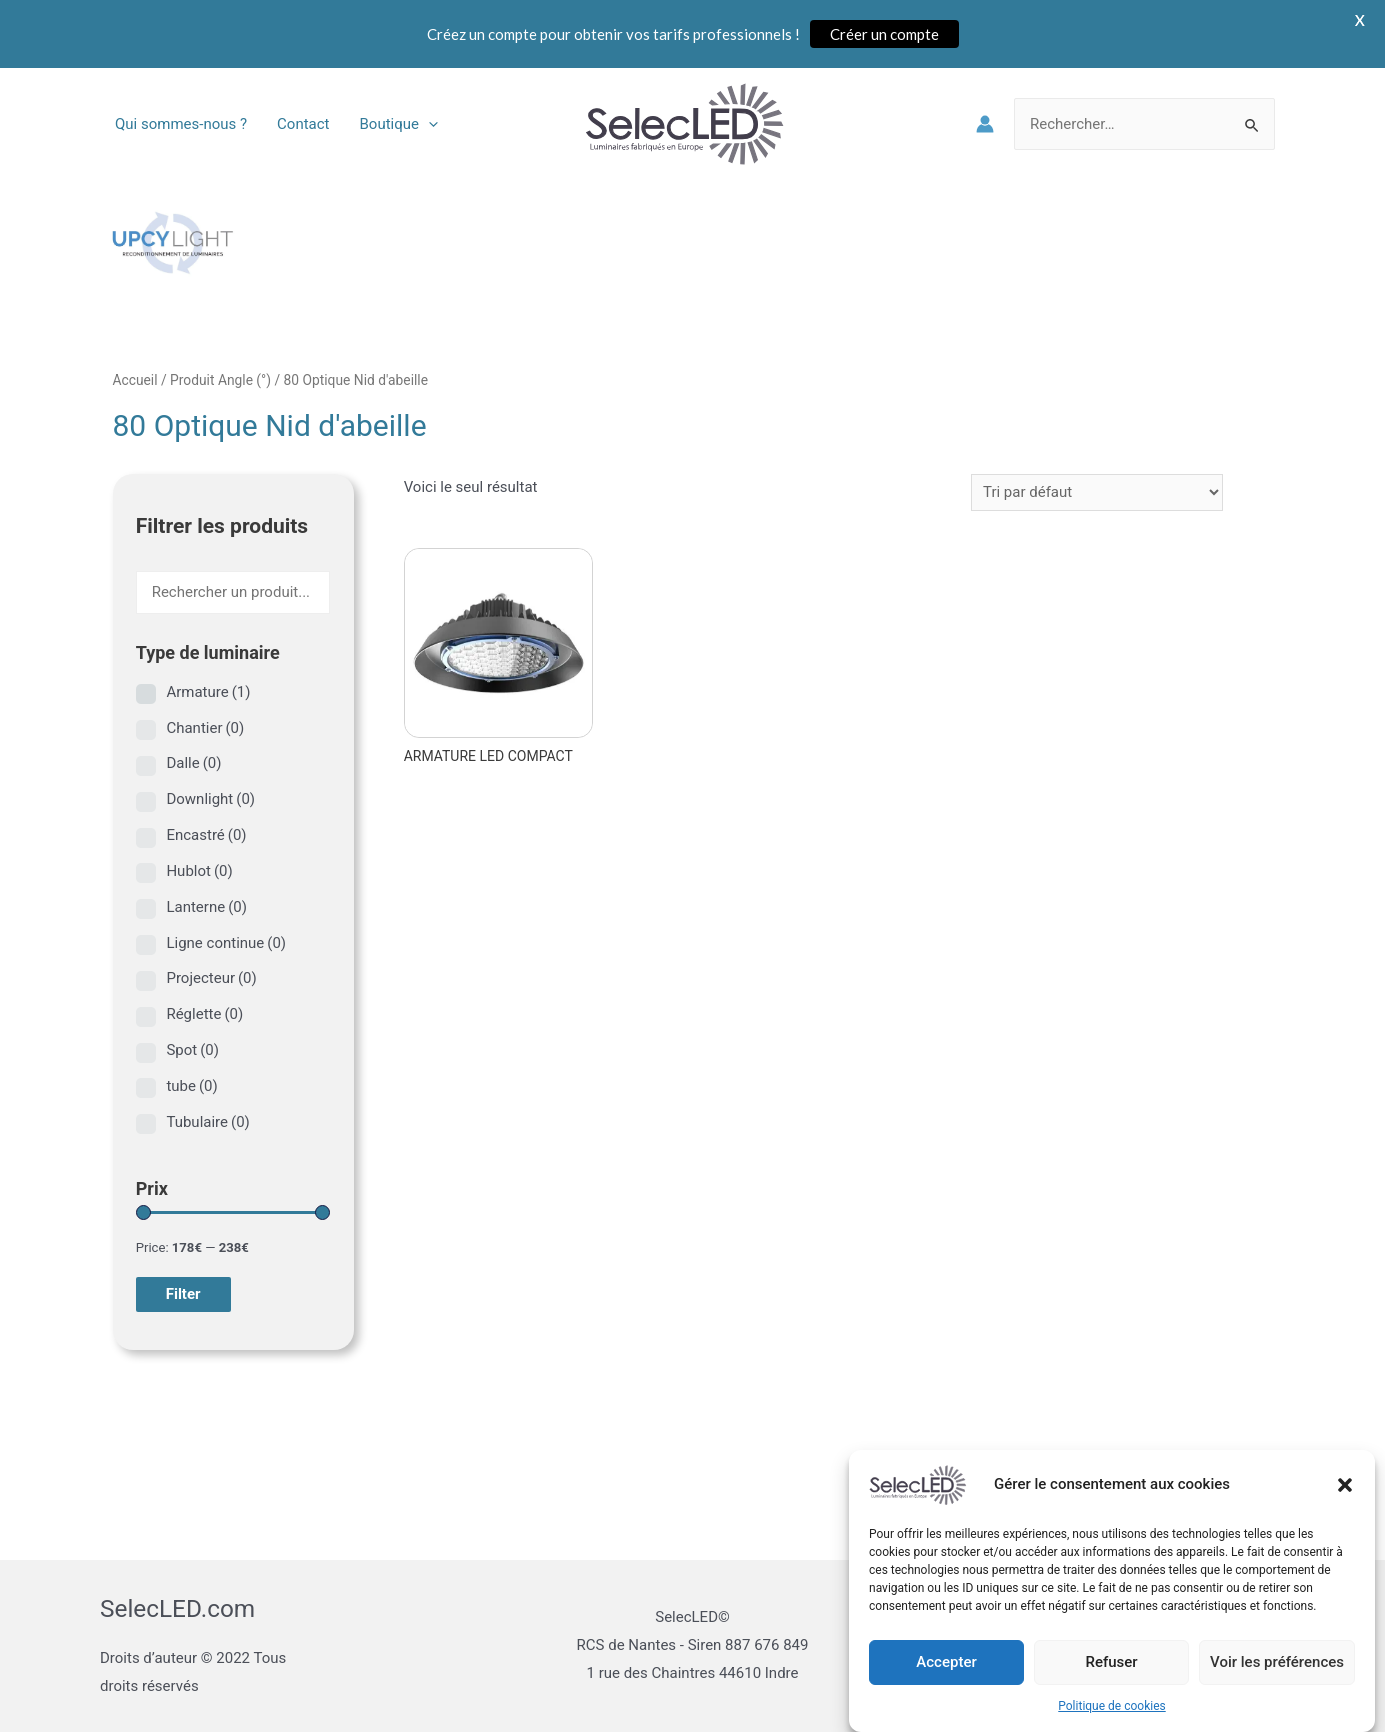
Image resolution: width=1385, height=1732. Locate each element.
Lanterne (206, 907)
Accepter (946, 1680)
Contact (303, 124)
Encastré (206, 835)
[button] (1345, 1502)
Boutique (399, 124)
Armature (208, 692)
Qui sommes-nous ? (181, 124)
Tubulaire (207, 1122)
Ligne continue (226, 943)
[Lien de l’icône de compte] (985, 124)
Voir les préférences (1277, 1680)
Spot (192, 1050)
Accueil (135, 380)
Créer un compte (884, 34)
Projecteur (211, 978)
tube (191, 1086)
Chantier (205, 728)
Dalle (193, 763)
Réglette (204, 1014)
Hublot (199, 871)
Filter (183, 1294)
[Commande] (1097, 492)
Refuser (1111, 1680)
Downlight (210, 799)
